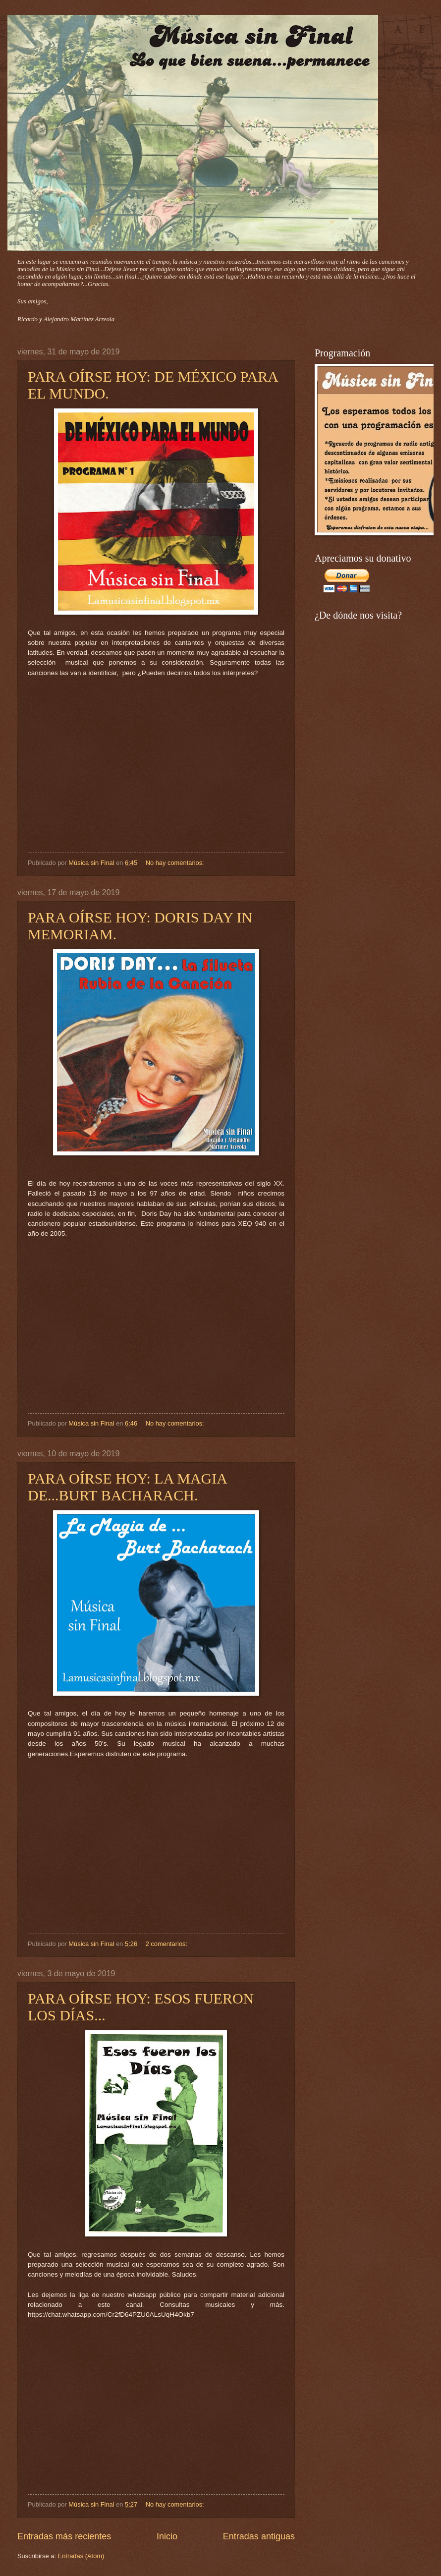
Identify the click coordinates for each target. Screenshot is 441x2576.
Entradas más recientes (64, 2536)
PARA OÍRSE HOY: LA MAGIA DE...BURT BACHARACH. (127, 1486)
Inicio (167, 2536)
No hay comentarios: (176, 862)
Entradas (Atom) (81, 2556)
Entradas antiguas (259, 2536)
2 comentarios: (167, 1943)
